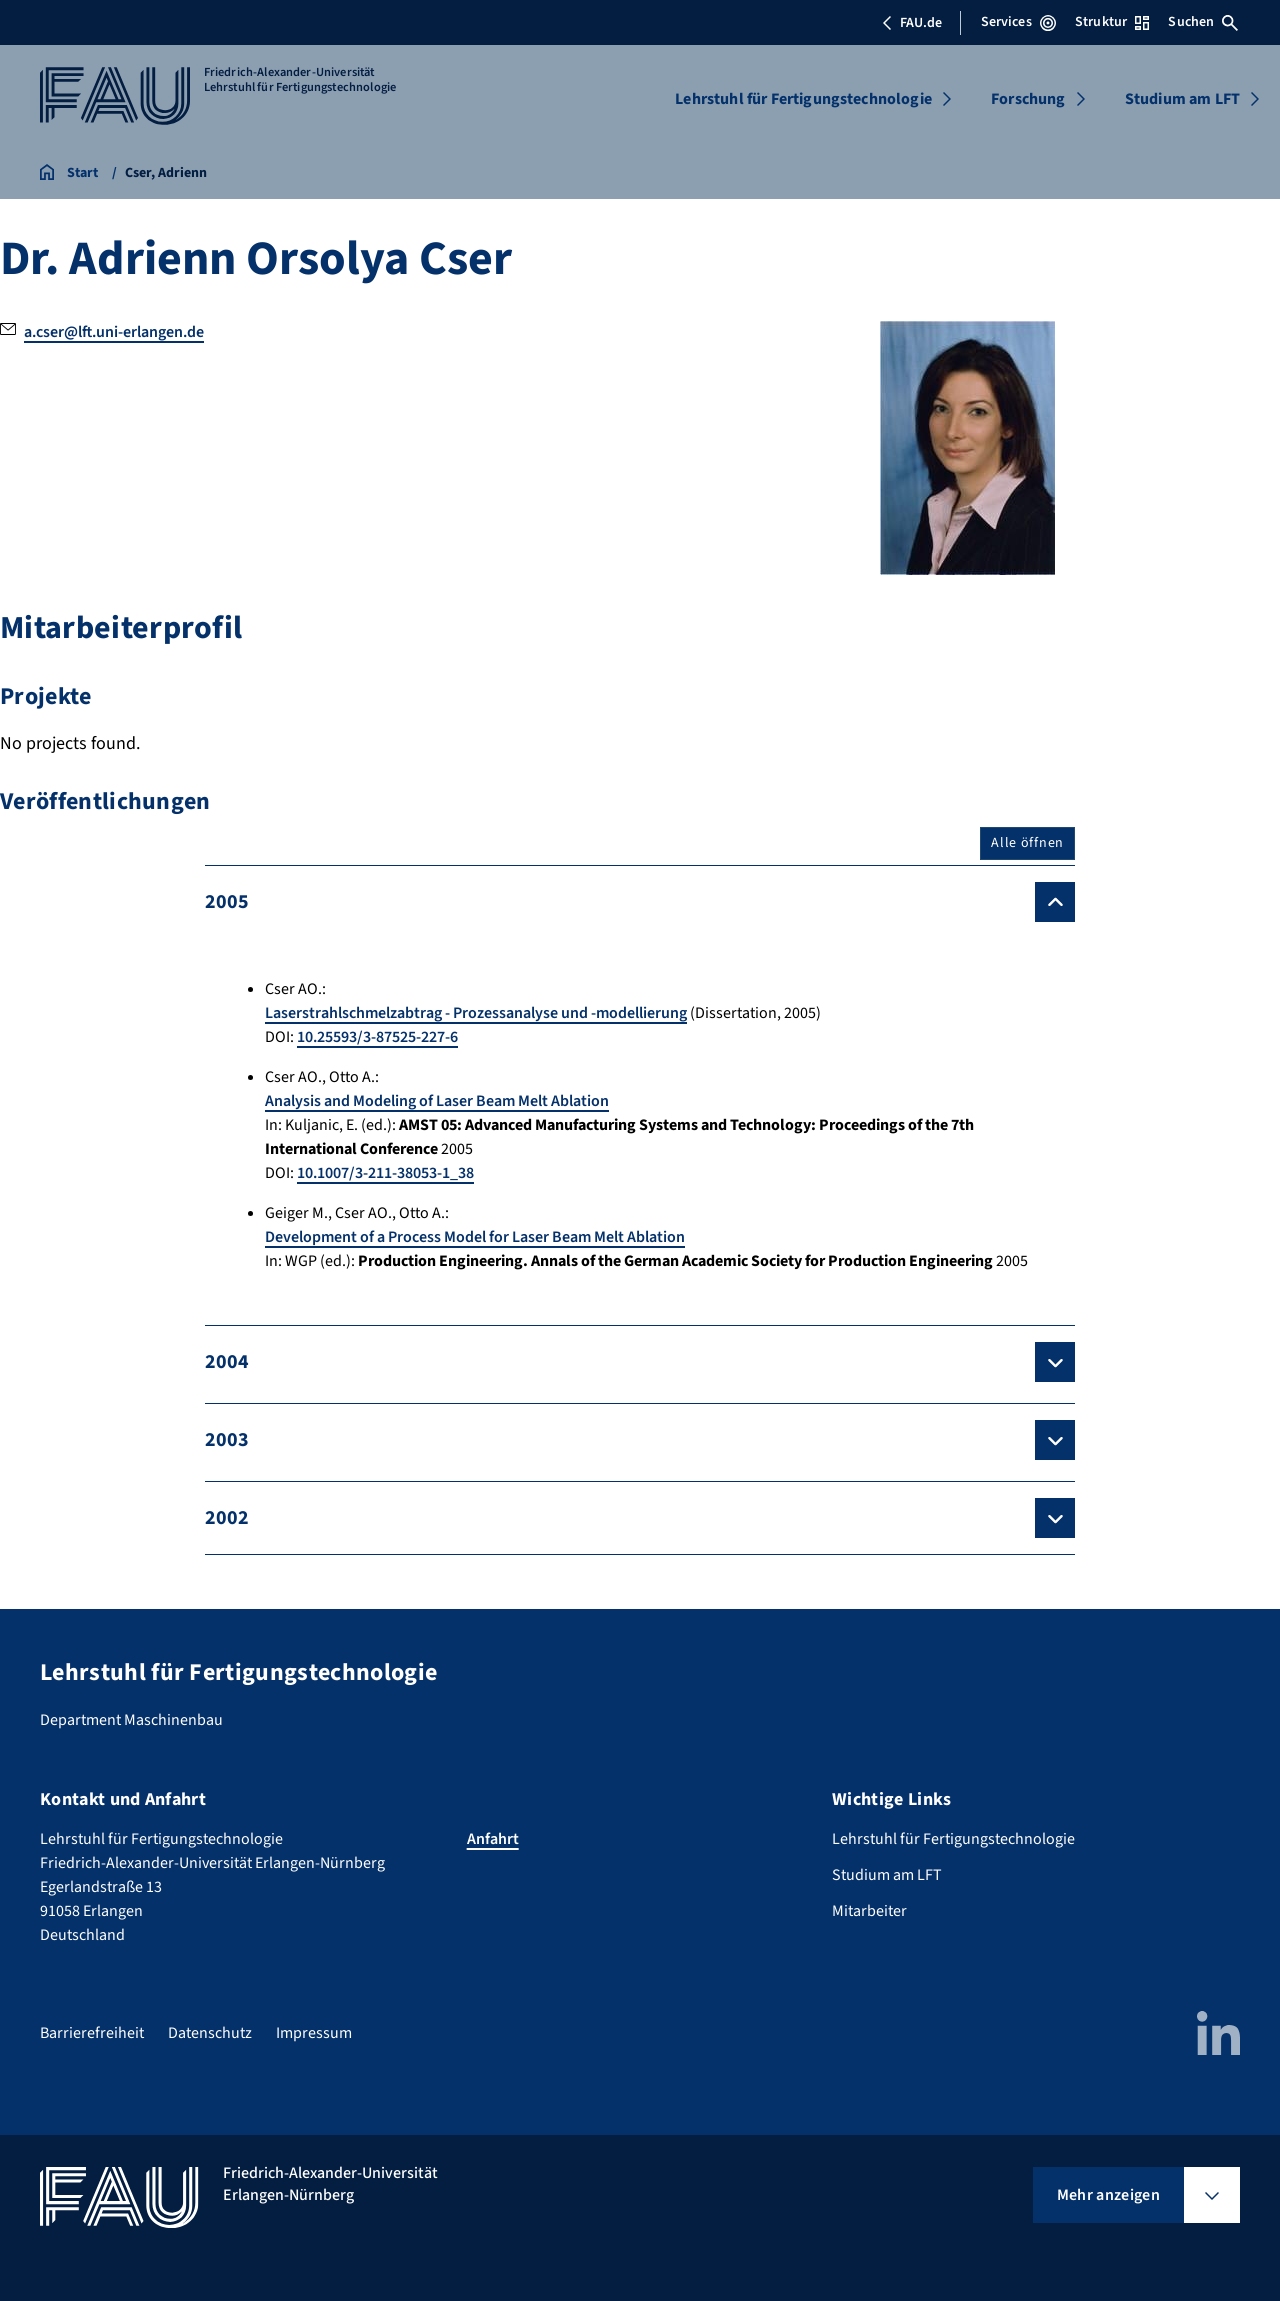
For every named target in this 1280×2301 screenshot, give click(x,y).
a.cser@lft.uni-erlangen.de (114, 332)
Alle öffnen (1027, 843)
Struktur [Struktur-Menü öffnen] (1112, 22)
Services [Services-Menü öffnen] (1018, 22)
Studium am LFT (1182, 99)
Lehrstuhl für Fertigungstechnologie (803, 99)
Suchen (1203, 22)
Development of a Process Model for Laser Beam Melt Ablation (475, 1237)
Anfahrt (493, 1839)
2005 (227, 902)
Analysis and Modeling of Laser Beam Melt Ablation (437, 1101)
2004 (227, 1362)
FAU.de (912, 23)
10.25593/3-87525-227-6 (377, 1037)
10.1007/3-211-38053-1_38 (385, 1173)
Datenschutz (210, 2033)
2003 (227, 1440)
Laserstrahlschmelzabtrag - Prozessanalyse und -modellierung (476, 1013)
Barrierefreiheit (92, 2033)
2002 (227, 1518)
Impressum (314, 2033)
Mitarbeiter (869, 1911)
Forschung (1028, 99)
